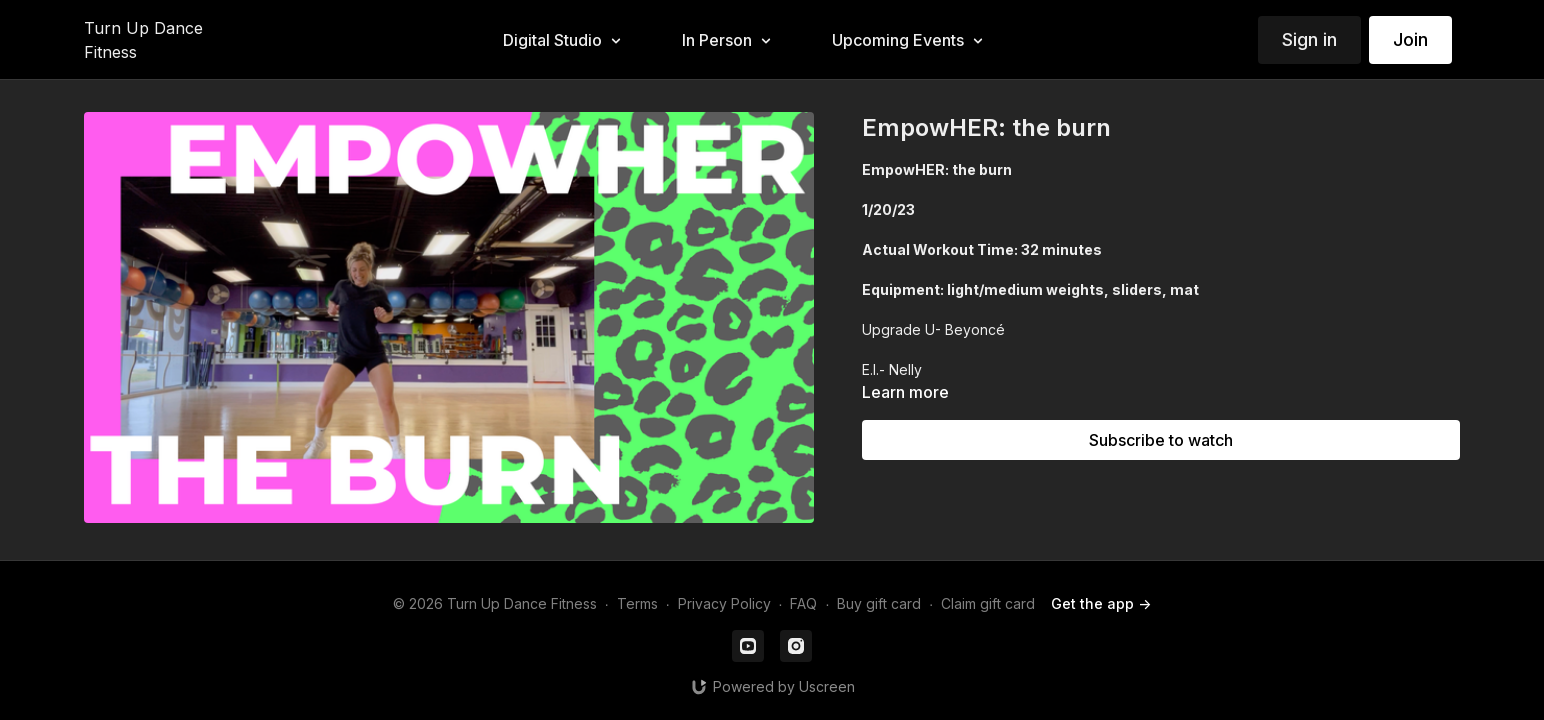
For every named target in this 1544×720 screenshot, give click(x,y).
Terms (637, 603)
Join (1410, 39)
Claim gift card (988, 603)
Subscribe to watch (1161, 440)
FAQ (803, 603)
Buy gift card (879, 603)
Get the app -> (1101, 603)
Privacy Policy (724, 603)
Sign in (1309, 39)
